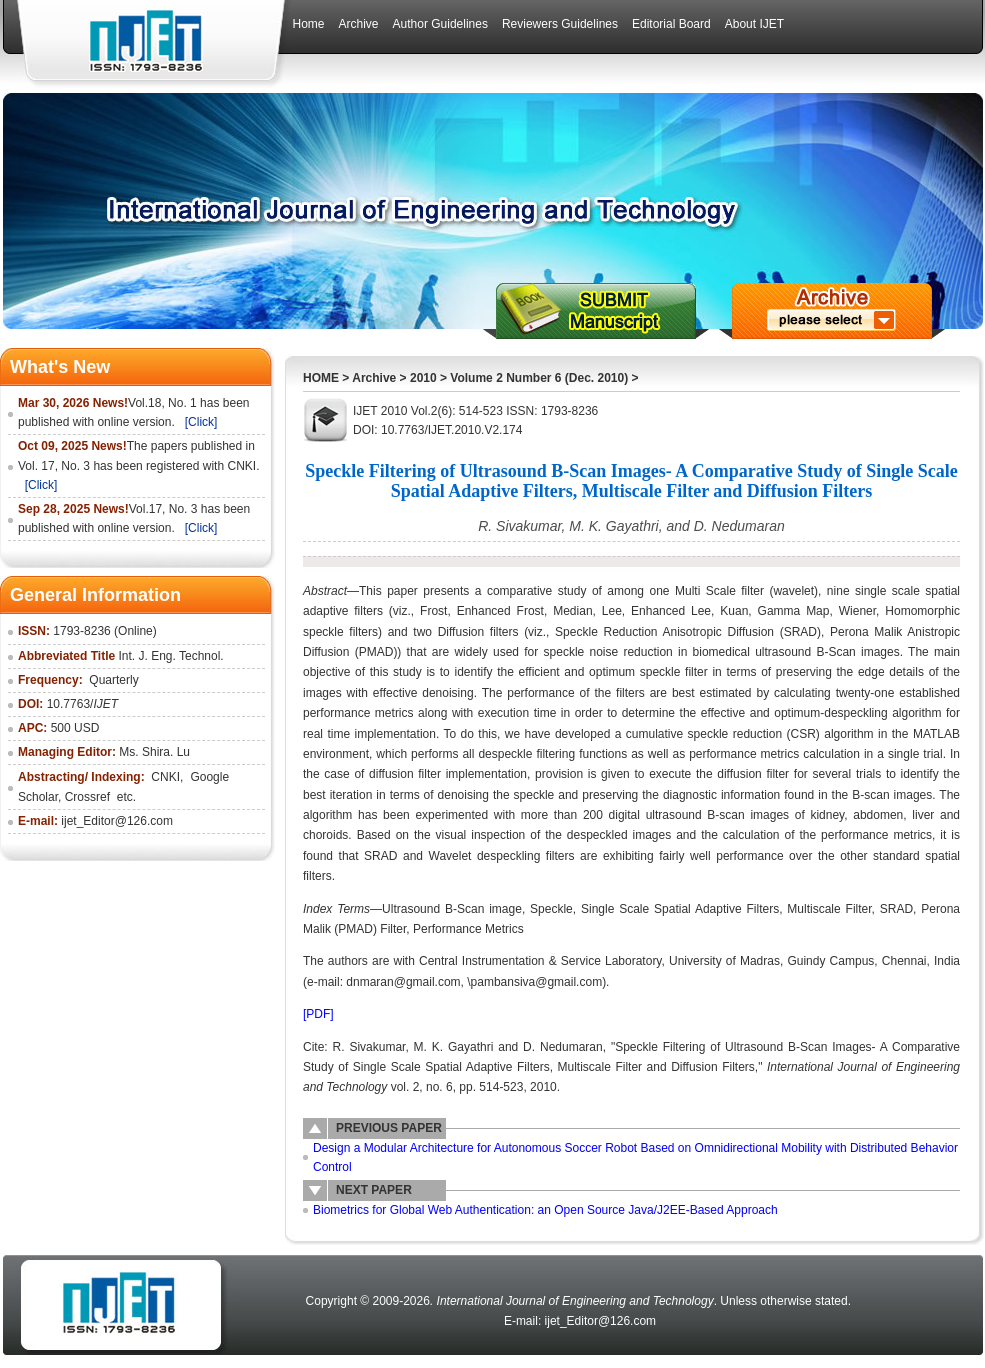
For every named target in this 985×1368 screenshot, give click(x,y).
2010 (423, 378)
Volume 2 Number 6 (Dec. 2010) (539, 378)
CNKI (165, 777)
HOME (321, 378)
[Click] (201, 422)
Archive (374, 378)
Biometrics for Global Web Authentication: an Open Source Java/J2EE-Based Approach (545, 1210)
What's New (60, 367)
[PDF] (318, 1014)
